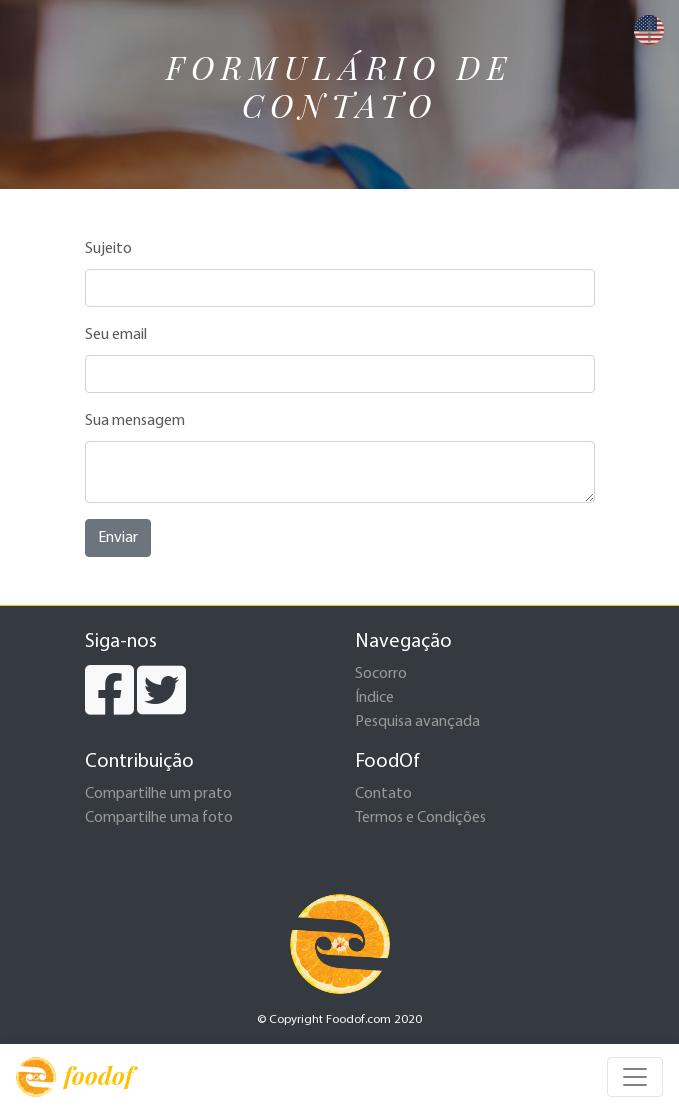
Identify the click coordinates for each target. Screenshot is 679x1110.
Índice (374, 698)
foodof (74, 1077)
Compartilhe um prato (158, 794)
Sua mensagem (135, 421)
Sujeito (108, 249)
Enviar (118, 538)
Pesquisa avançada (417, 722)
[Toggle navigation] (635, 1077)
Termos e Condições (420, 818)
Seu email (116, 335)
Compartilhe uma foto (159, 818)
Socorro (381, 674)
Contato (383, 794)
